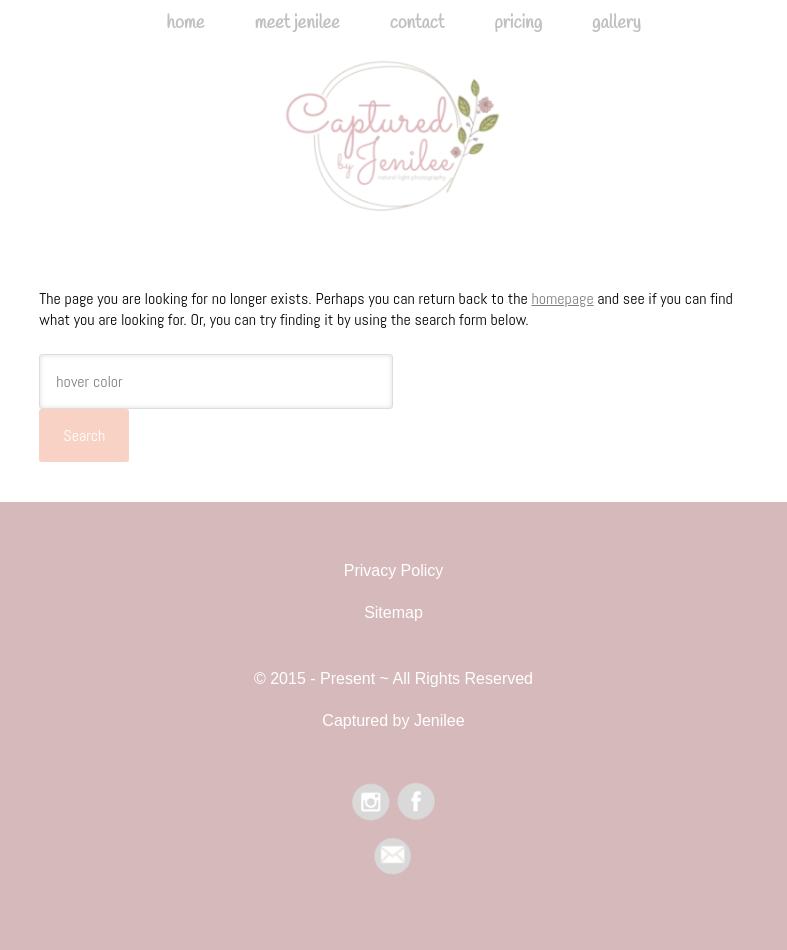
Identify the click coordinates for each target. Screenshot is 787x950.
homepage (562, 298)
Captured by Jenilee (393, 149)
